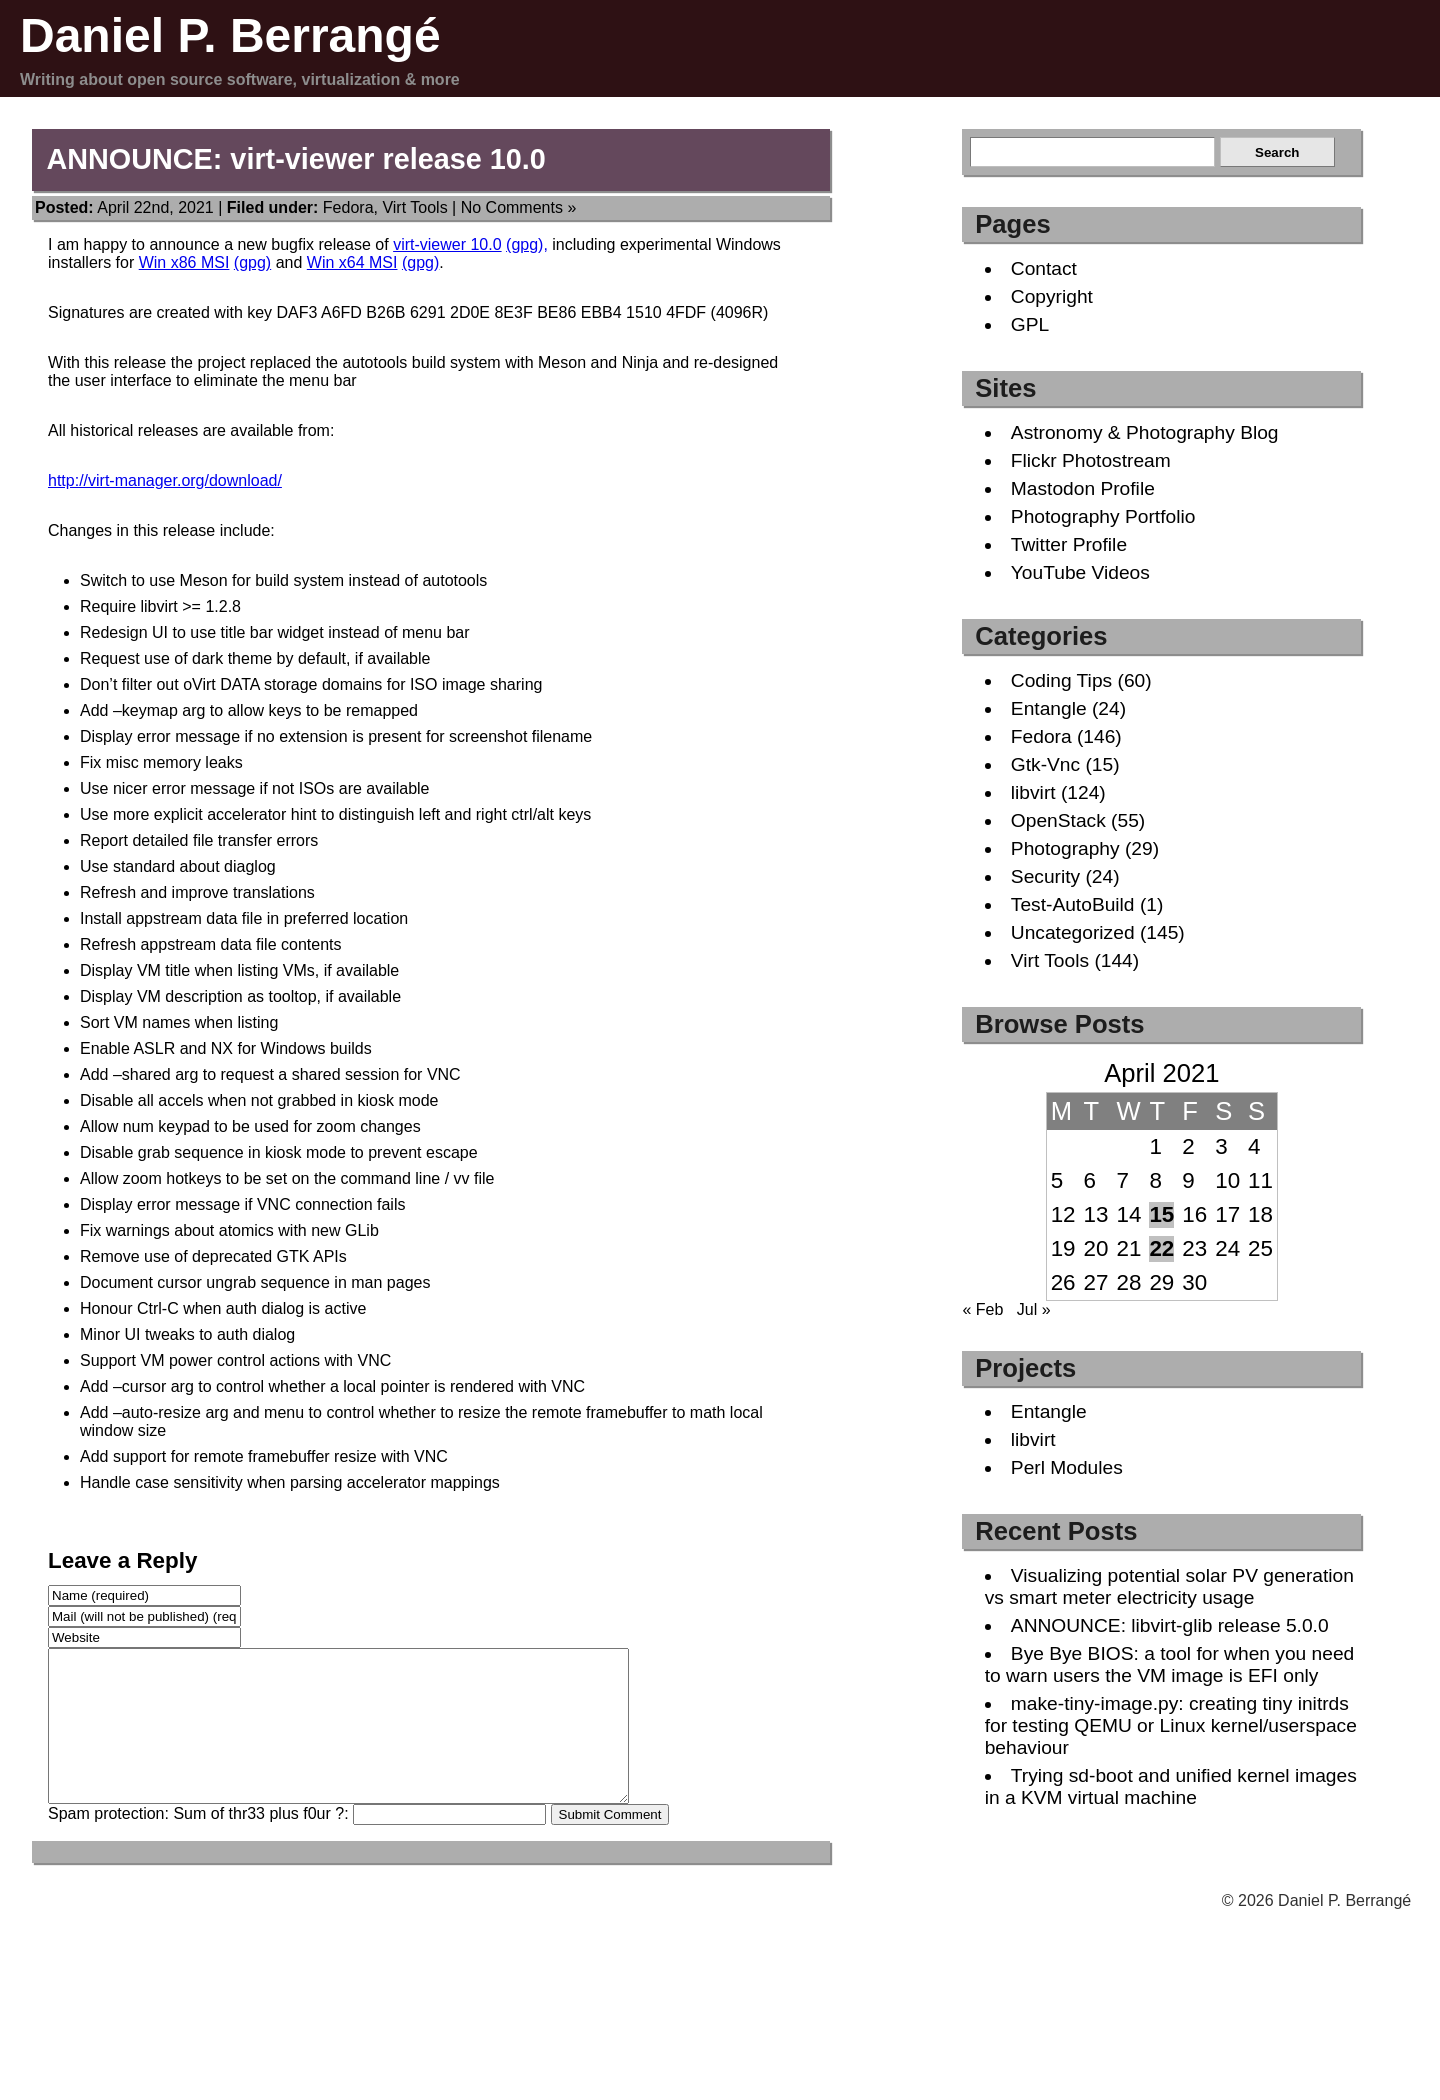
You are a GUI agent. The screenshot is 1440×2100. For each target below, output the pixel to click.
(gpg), (527, 244)
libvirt (1033, 792)
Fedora (348, 207)
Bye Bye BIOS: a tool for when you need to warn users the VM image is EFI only (1170, 1664)
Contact (1044, 268)
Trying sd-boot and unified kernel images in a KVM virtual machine (1171, 1786)
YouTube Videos (1080, 572)
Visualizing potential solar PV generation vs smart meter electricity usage (1169, 1586)
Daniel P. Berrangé (230, 35)
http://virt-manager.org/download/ (165, 480)
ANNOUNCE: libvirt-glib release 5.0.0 (1170, 1625)
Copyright (1052, 296)
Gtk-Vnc (1045, 764)
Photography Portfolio (1103, 516)
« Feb (982, 1309)
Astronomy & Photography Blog (1145, 432)
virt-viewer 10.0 (447, 244)
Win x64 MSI (352, 262)
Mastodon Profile (1083, 488)
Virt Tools (414, 207)
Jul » (1034, 1309)
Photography (1065, 848)
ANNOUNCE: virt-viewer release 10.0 (295, 159)
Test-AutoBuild (1073, 904)
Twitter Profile (1069, 544)
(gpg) (252, 262)
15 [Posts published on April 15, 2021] (1161, 1214)
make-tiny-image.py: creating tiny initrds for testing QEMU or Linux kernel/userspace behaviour (1171, 1725)
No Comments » (519, 207)
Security (1045, 876)
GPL (1030, 324)
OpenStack (1058, 820)
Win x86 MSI (184, 262)
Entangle (1049, 708)
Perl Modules (1067, 1467)
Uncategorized (1073, 932)
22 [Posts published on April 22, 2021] (1161, 1248)
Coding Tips (1061, 680)
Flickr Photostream (1091, 460)
